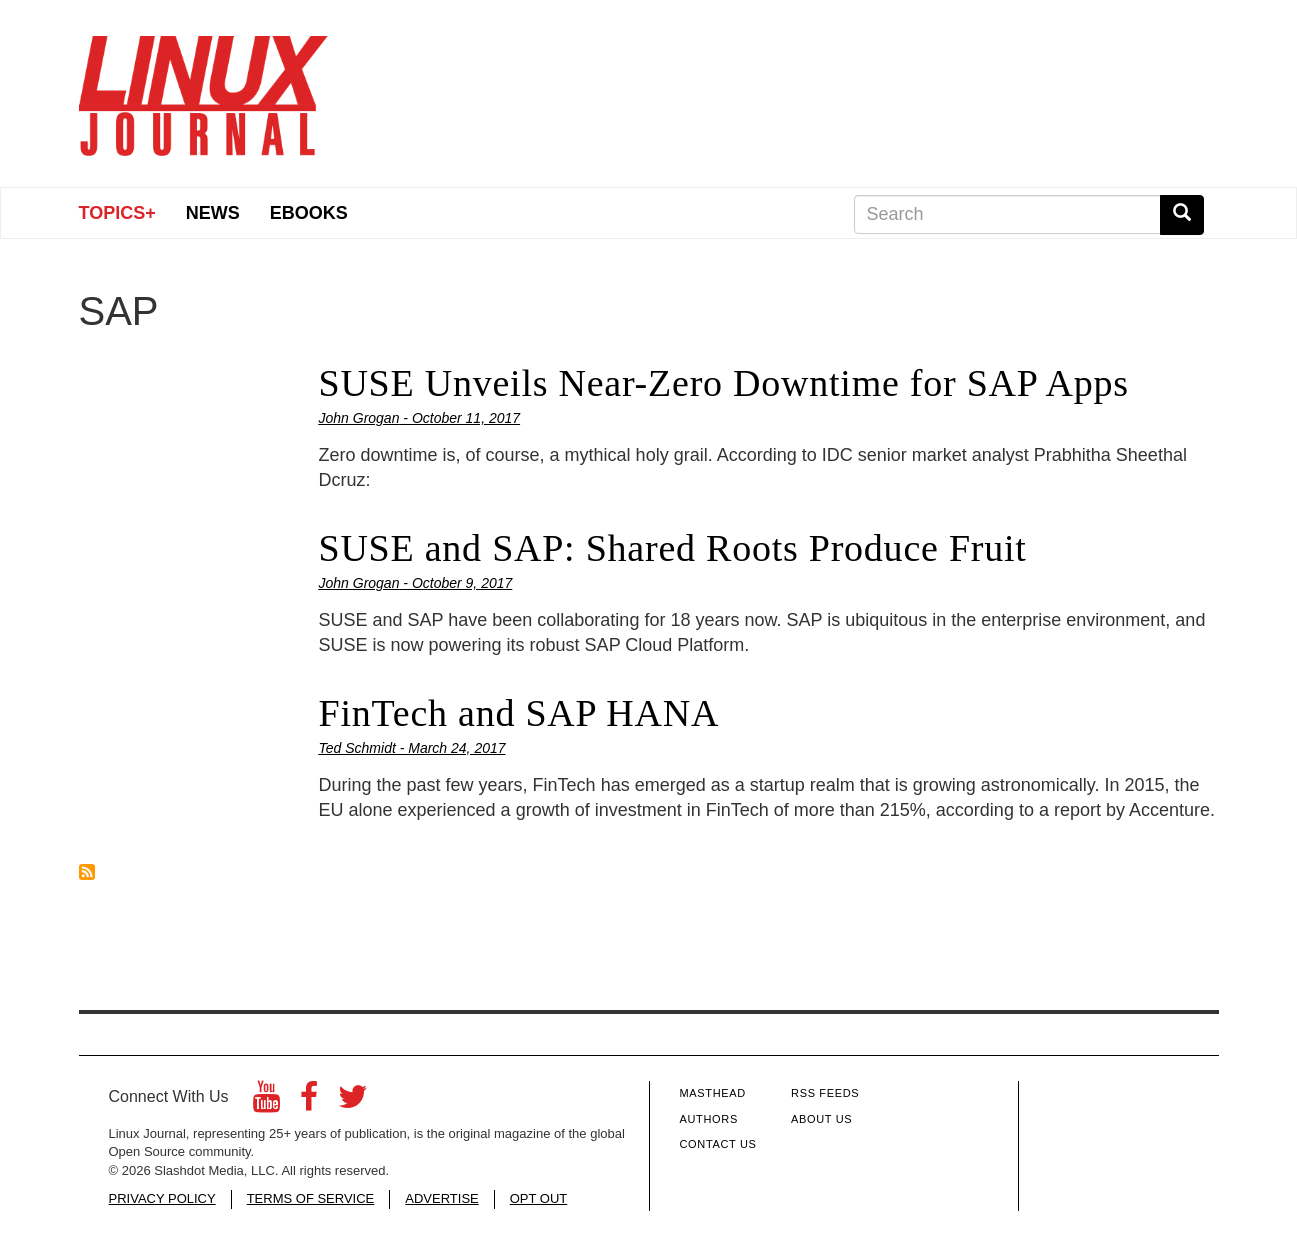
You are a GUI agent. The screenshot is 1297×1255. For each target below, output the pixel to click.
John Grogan (359, 418)
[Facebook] (309, 1102)
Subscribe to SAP (87, 872)
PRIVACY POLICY (162, 1198)
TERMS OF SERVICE (311, 1198)
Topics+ (117, 213)
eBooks (309, 213)
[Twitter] (353, 1102)
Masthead (713, 1093)
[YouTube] (266, 1102)
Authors (709, 1119)
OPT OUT (539, 1198)
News (213, 213)
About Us (821, 1119)
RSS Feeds (825, 1093)
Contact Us (718, 1144)
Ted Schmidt (357, 748)
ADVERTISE (441, 1198)
